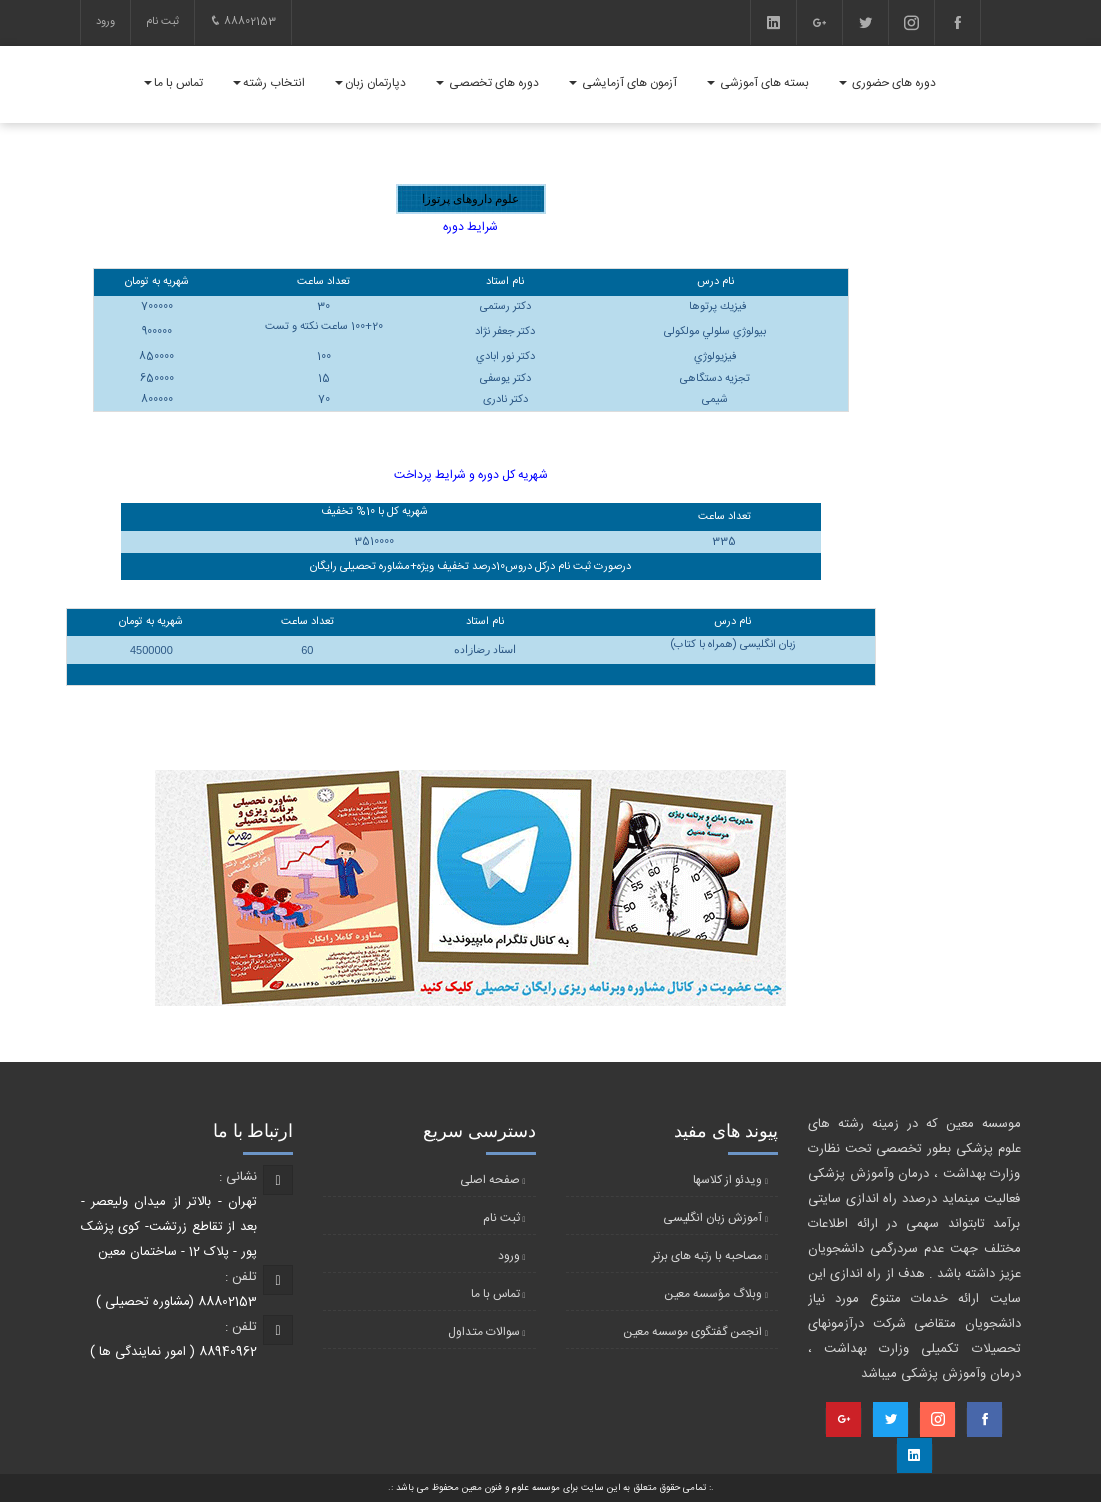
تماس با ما (173, 83)
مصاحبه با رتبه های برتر (707, 1256)
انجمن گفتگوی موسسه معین (692, 1332)
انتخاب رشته (269, 83)
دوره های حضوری (887, 83)
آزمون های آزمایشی (623, 83)
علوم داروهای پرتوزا (471, 199)
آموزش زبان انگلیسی (712, 1218)
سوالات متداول (484, 1332)
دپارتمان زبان (370, 83)
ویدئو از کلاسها (727, 1180)
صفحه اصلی (490, 1180)
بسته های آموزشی (758, 83)
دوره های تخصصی (487, 83)
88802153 (243, 22)
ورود (105, 22)
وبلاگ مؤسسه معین (713, 1294)
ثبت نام (162, 22)
